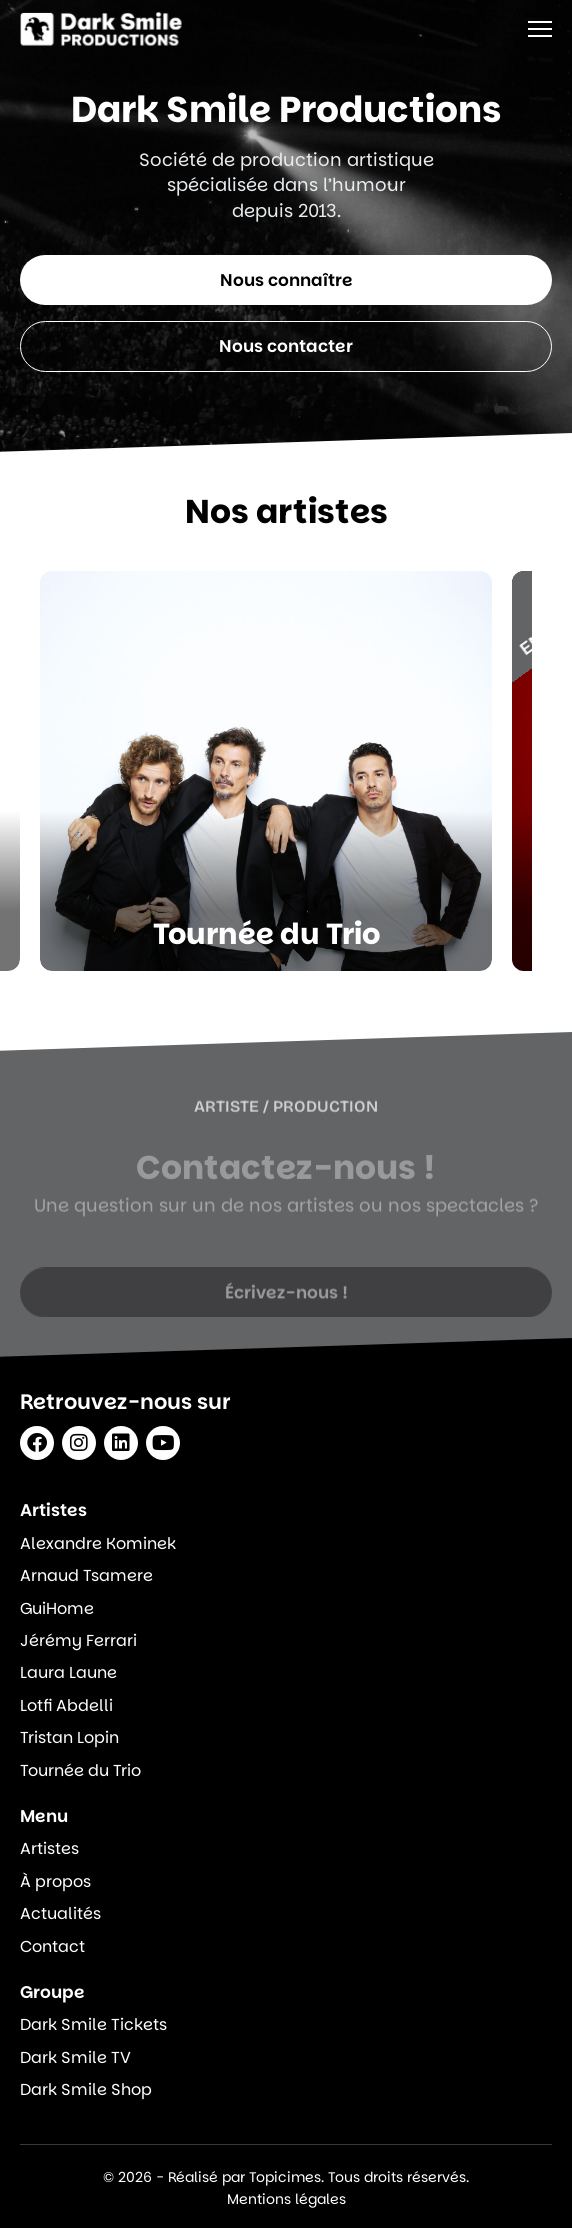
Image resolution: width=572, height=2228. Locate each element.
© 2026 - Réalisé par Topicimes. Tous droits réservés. (286, 2177)
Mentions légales (286, 2199)
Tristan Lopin (69, 1738)
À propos (55, 1882)
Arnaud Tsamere (86, 1576)
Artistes (49, 1849)
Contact (52, 1947)
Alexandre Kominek (98, 1544)
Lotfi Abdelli (66, 1706)
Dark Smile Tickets (93, 2025)
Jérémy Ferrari (78, 1641)
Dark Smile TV (75, 2058)
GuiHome (57, 1609)
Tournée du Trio (80, 1771)
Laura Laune (68, 1673)
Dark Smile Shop (86, 2090)
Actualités (60, 1914)
